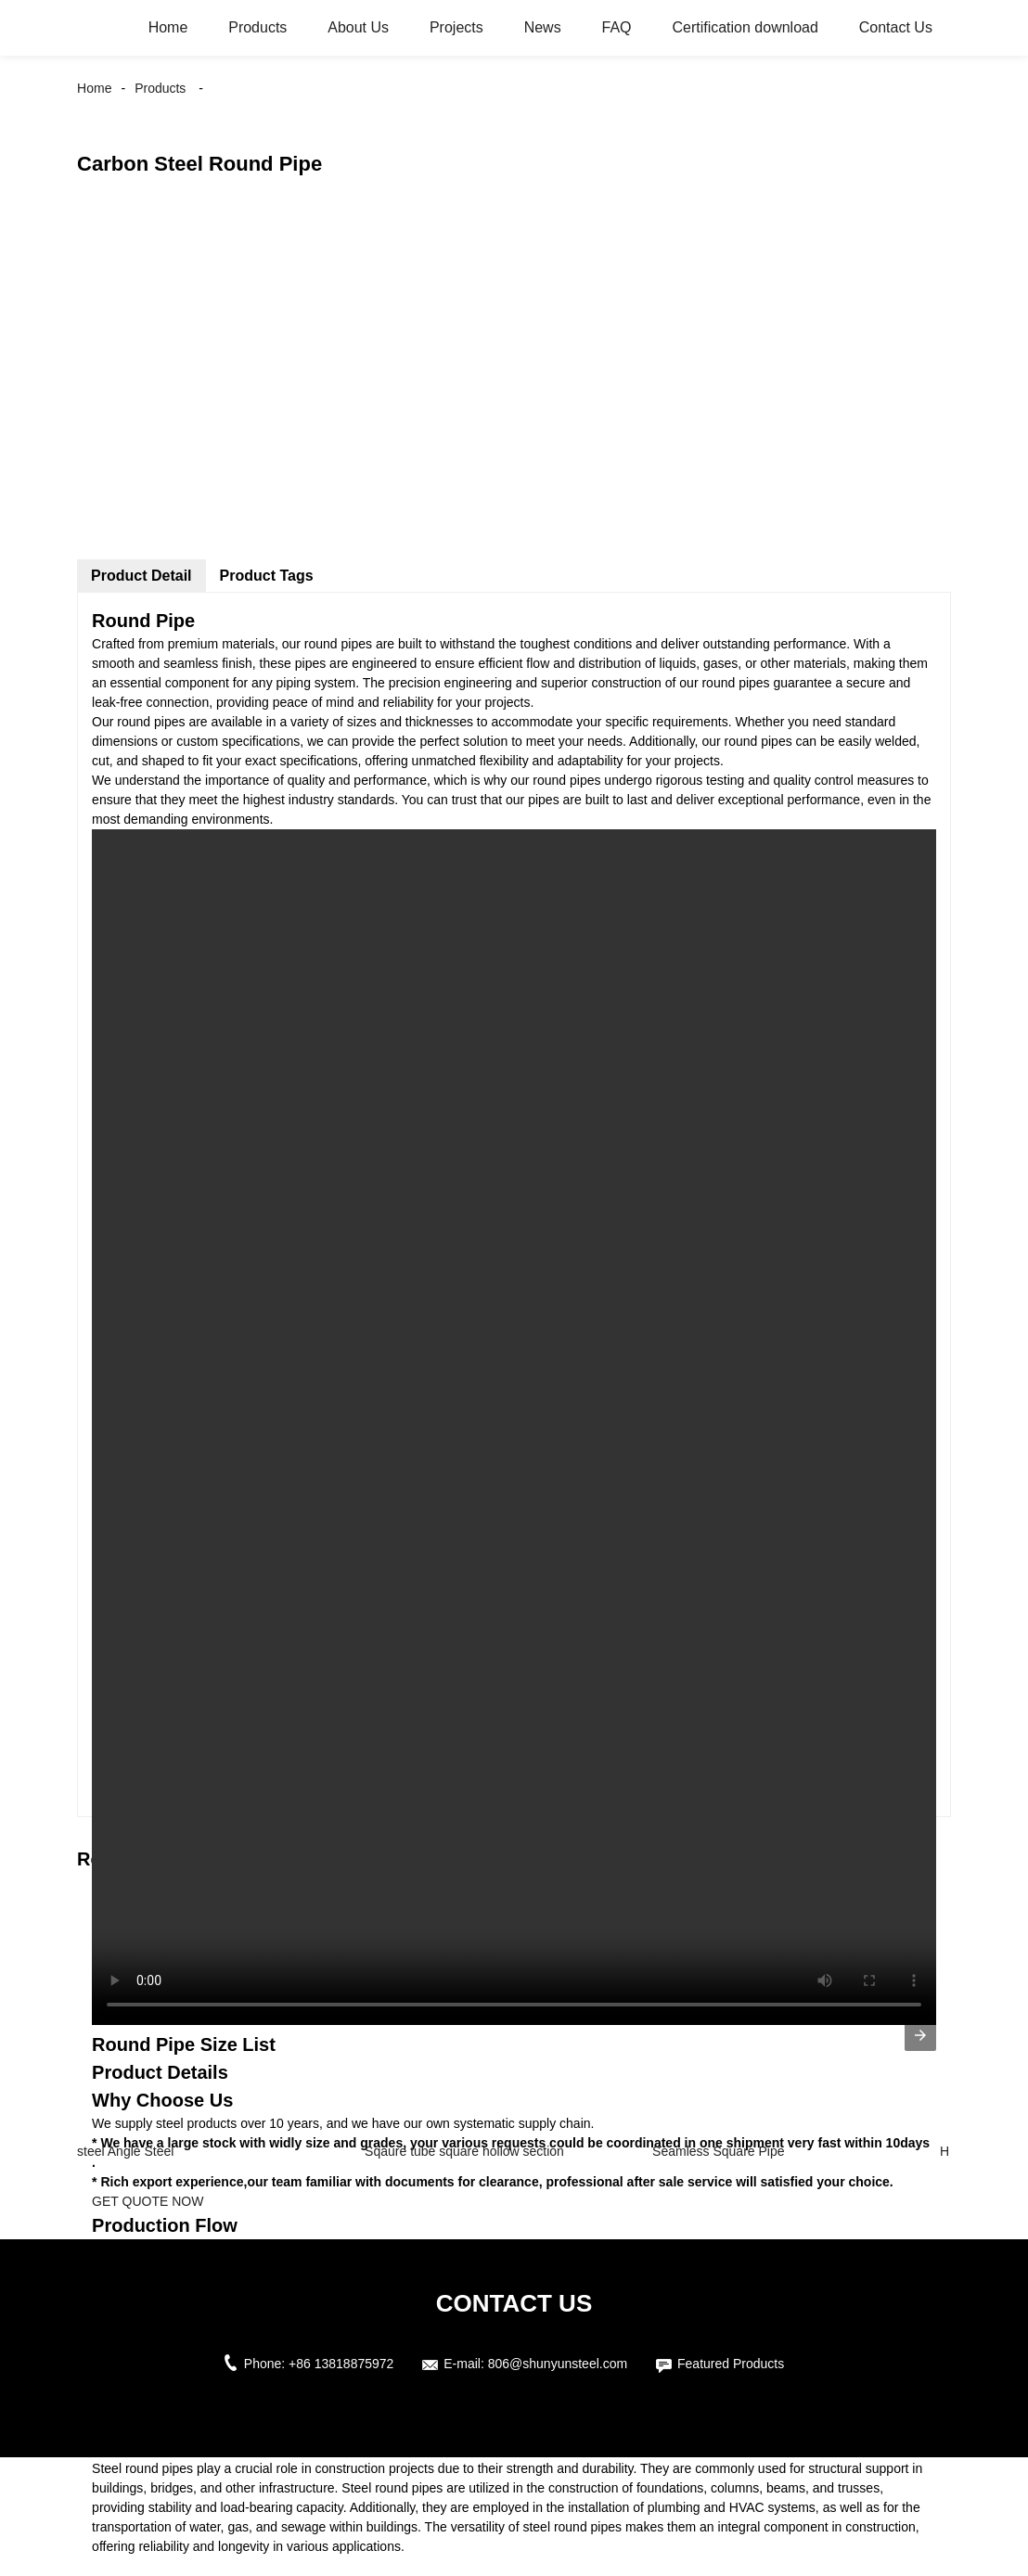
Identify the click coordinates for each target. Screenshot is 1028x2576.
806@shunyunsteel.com (557, 2363)
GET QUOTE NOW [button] (147, 2201)
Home (168, 27)
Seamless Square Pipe (718, 2151)
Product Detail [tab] (141, 575)
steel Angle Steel (125, 2151)
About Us (358, 27)
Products (257, 27)
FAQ (617, 27)
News (542, 27)
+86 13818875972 (341, 2363)
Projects (456, 27)
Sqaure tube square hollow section (464, 2151)
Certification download (744, 27)
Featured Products (730, 2363)
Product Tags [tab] (267, 575)
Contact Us (895, 27)
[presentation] (920, 2035)
